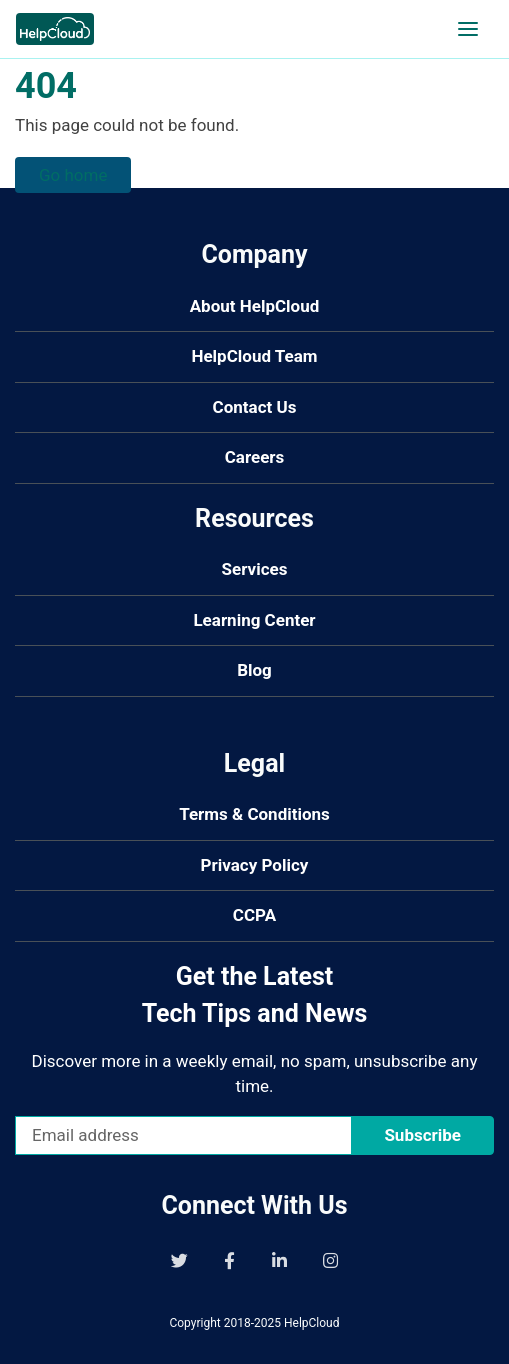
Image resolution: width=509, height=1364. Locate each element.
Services (255, 569)
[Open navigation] (468, 29)
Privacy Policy (255, 865)
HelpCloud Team (254, 356)
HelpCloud (312, 1323)
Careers (255, 457)
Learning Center (254, 620)
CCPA (254, 915)
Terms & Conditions (254, 814)
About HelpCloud (255, 306)
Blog (254, 670)
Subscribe (422, 1135)
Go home (73, 175)
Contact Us (255, 407)
